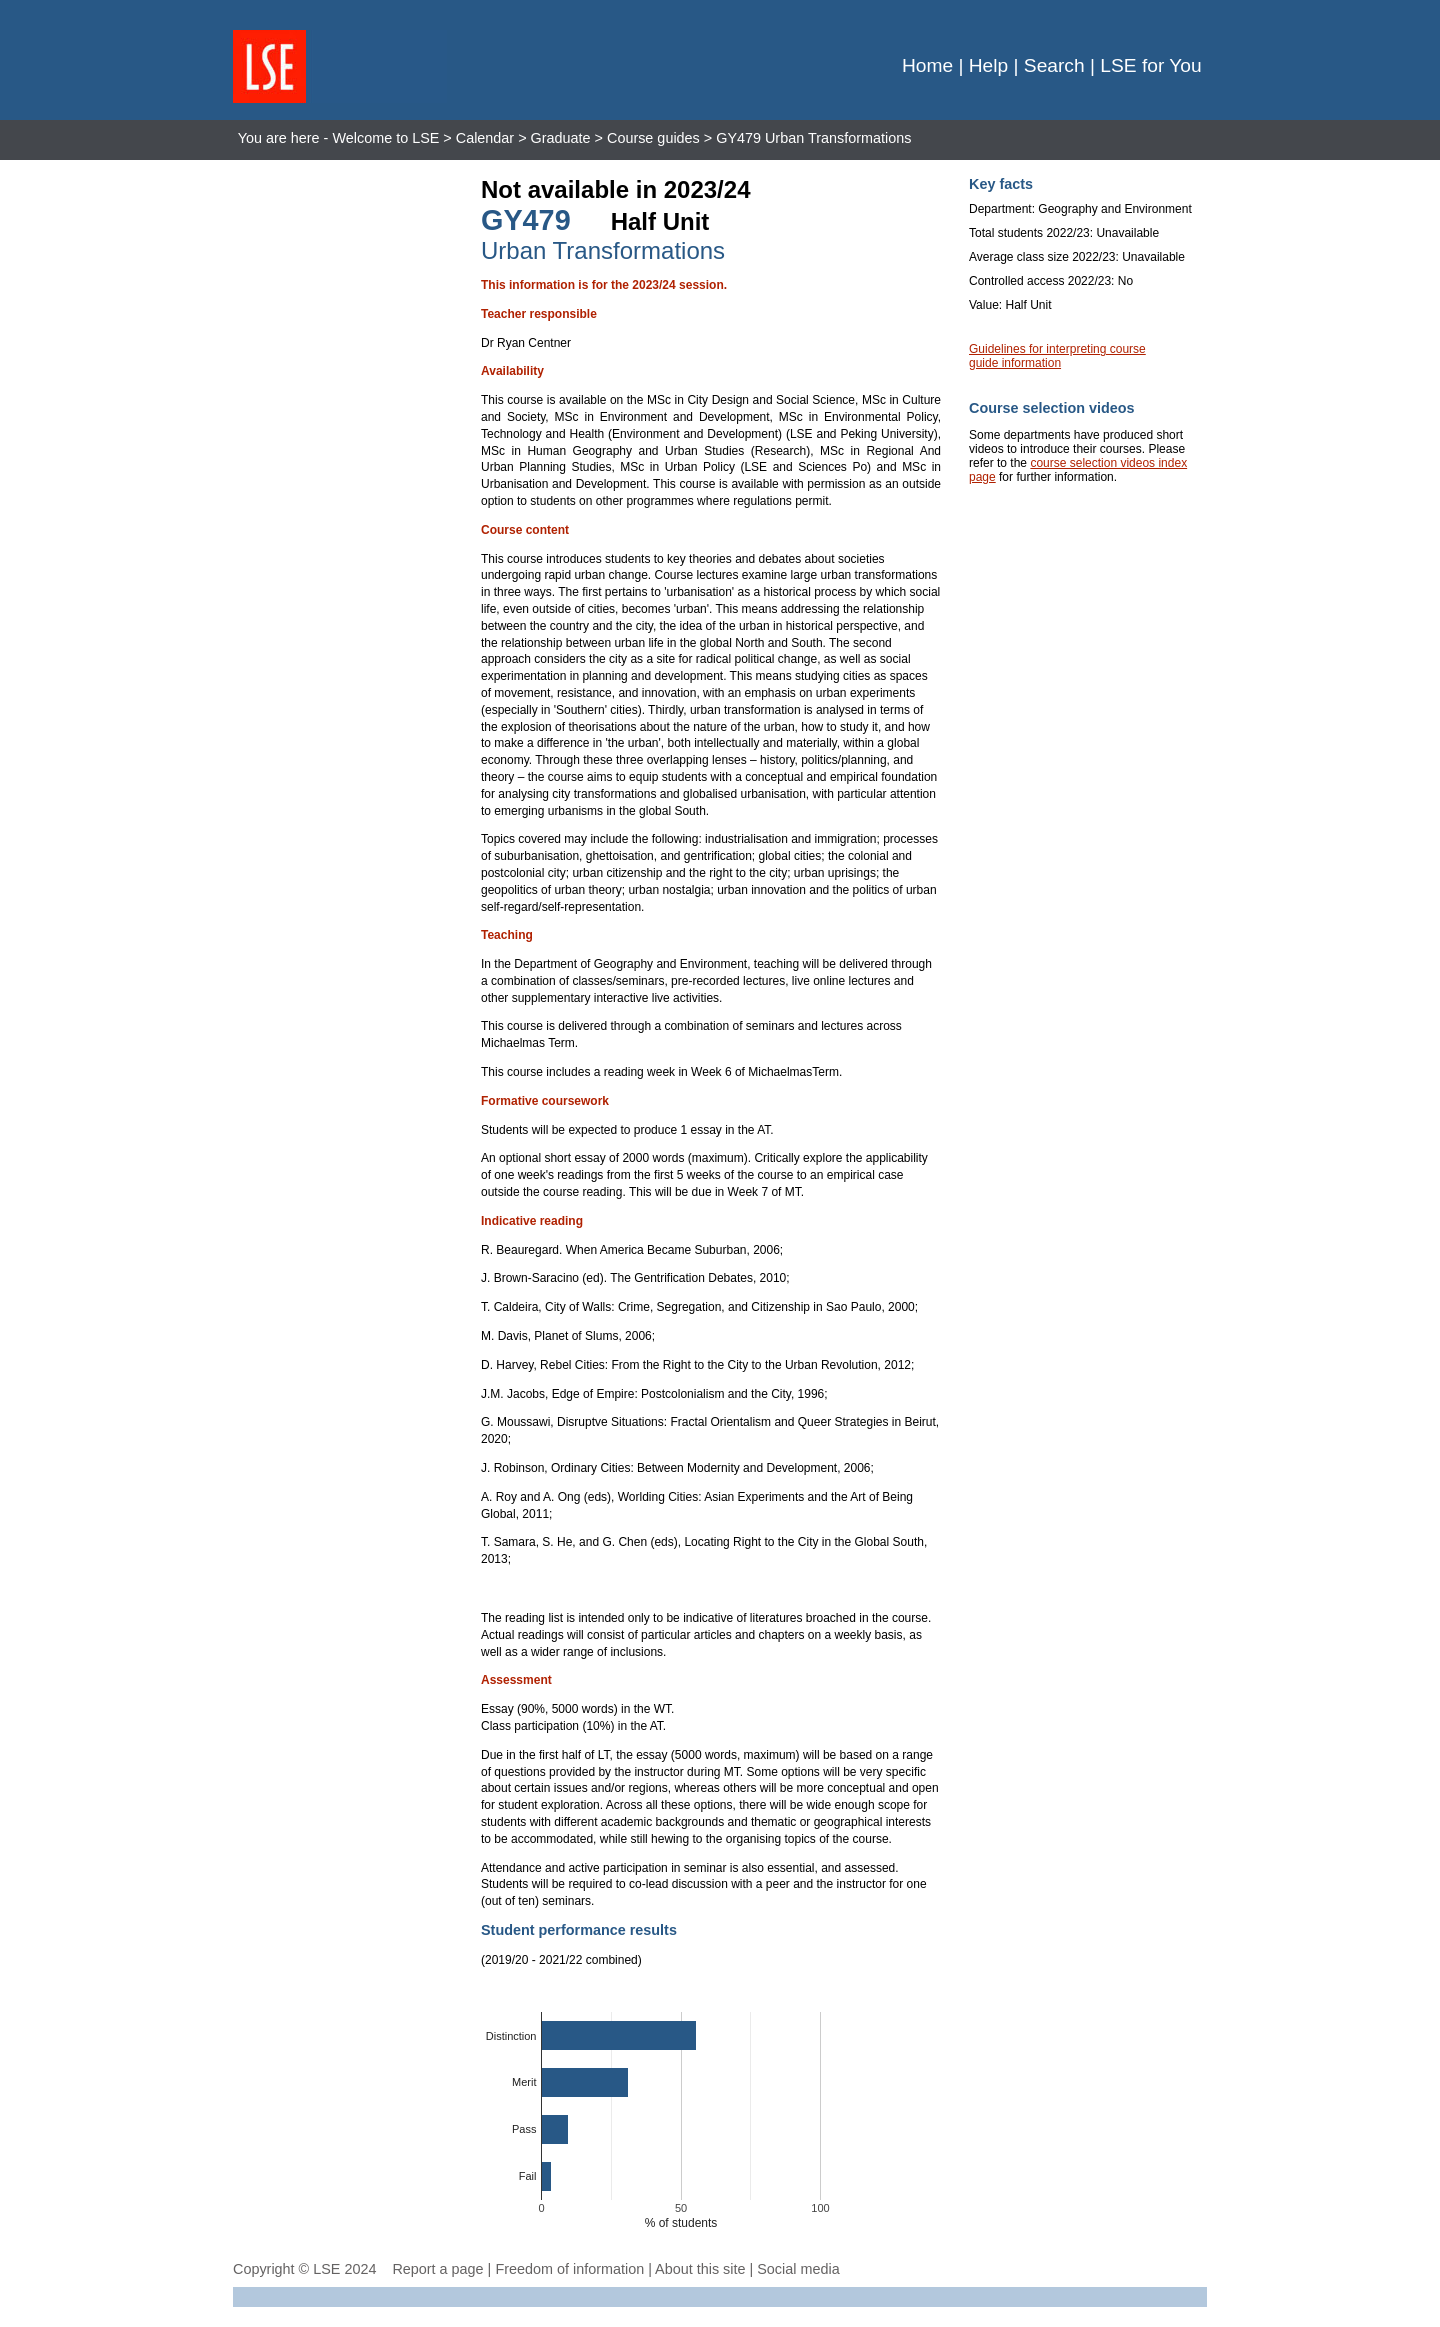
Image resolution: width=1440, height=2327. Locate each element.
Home (927, 65)
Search (1054, 65)
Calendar (485, 138)
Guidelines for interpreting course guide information (1057, 356)
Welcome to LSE (385, 138)
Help (988, 65)
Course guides (653, 138)
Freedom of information (569, 2269)
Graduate (561, 138)
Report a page (437, 2269)
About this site (700, 2269)
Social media (798, 2269)
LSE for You (1150, 65)
